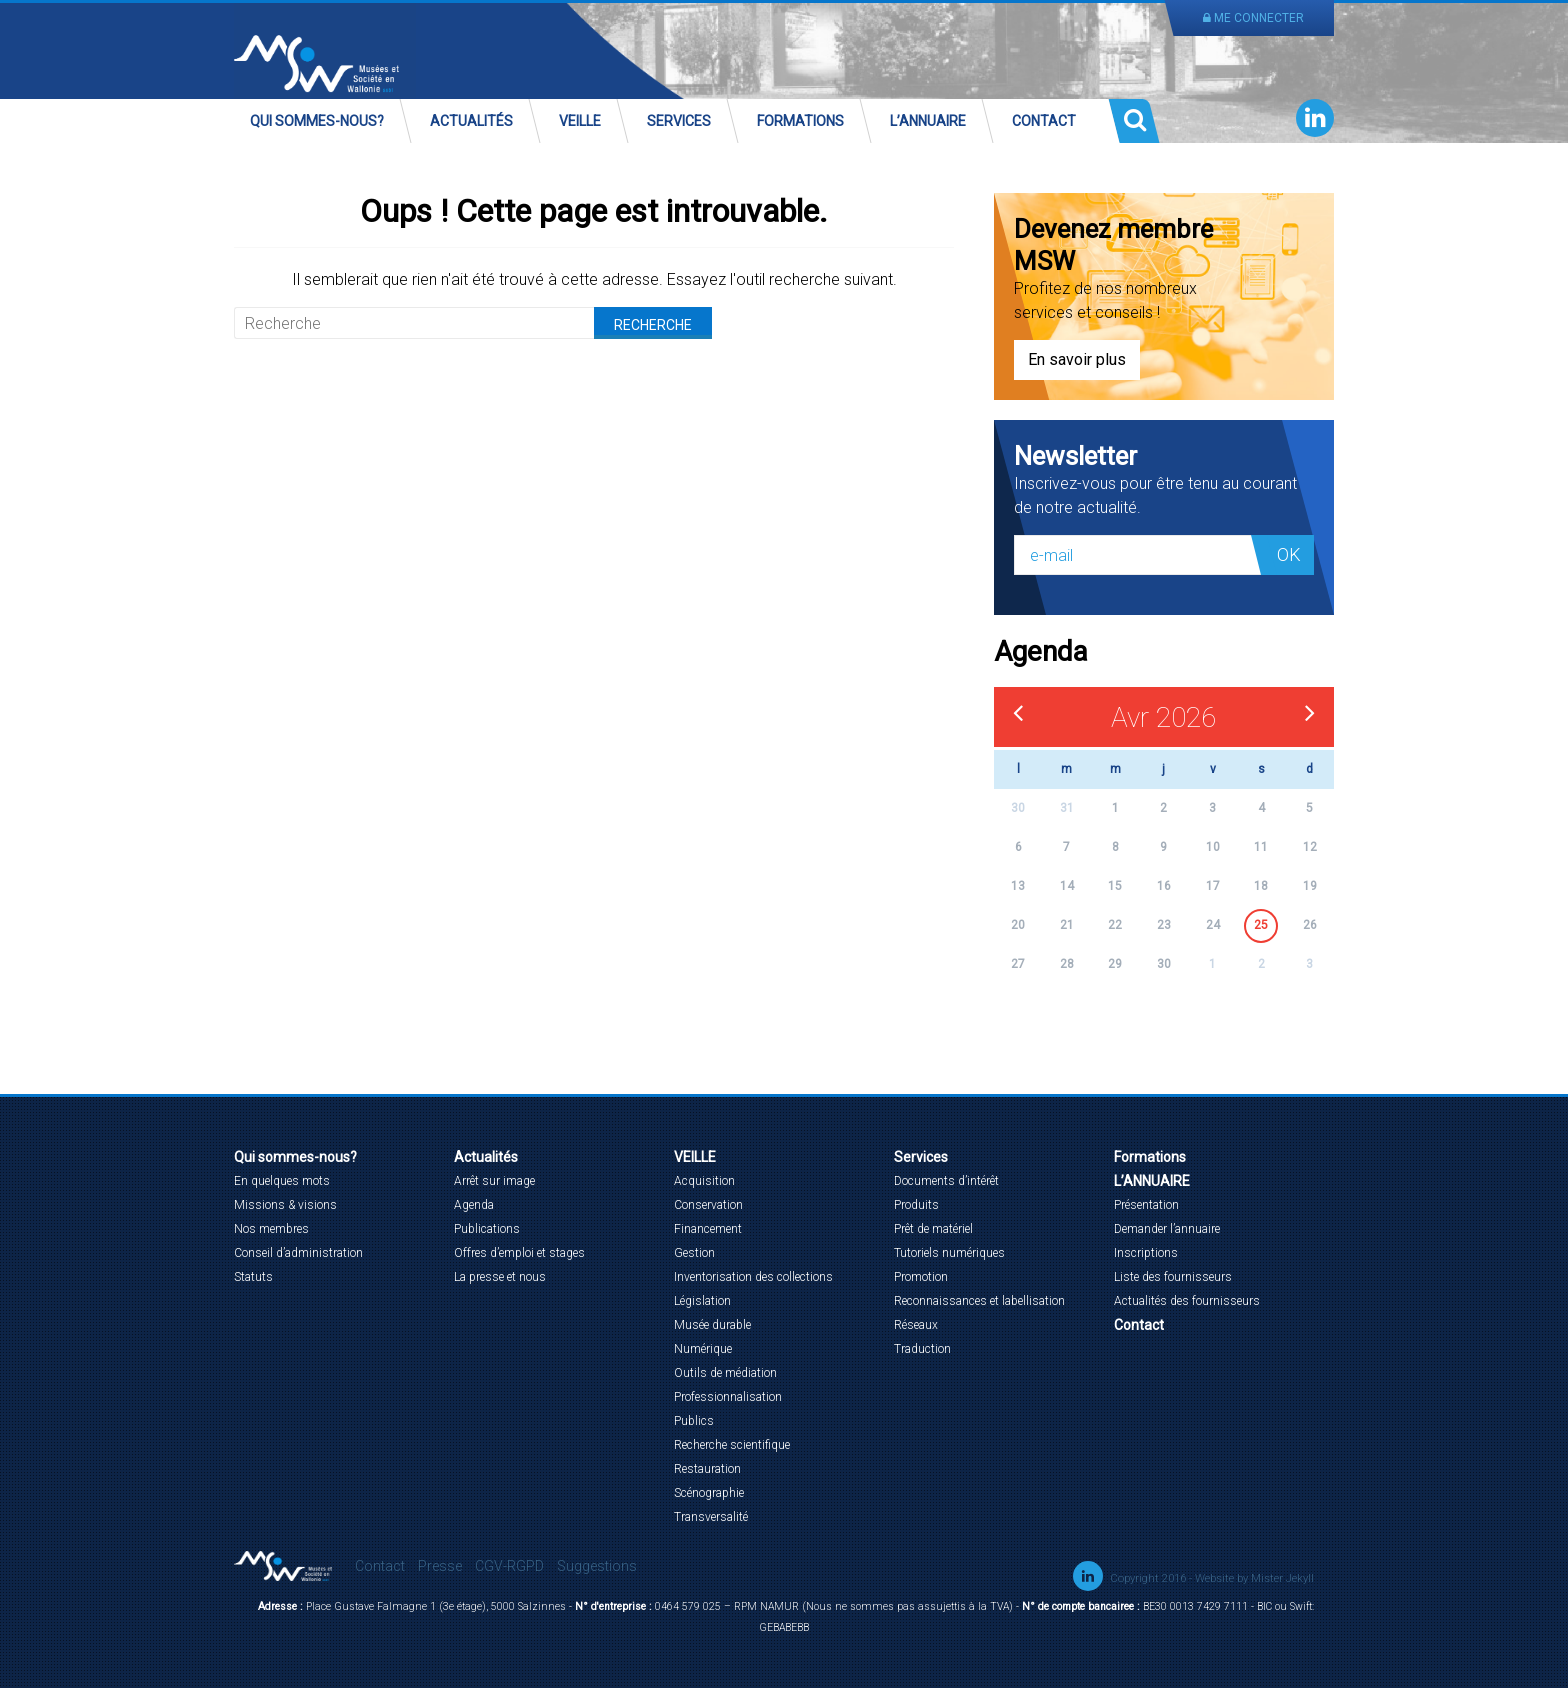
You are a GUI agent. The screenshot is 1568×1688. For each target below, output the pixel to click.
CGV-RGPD (509, 1566)
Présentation (1146, 1205)
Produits (916, 1205)
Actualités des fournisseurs (1187, 1301)
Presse (440, 1566)
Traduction (922, 1349)
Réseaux (916, 1325)
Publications (487, 1229)
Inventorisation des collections (753, 1277)
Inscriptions (1146, 1253)
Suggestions (597, 1566)
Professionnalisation (728, 1397)
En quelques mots (282, 1181)
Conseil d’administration (298, 1253)
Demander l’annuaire (1167, 1229)
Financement (708, 1229)
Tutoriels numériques (949, 1253)
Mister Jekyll (1282, 1578)
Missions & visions (285, 1205)
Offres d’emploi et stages (519, 1253)
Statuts (253, 1277)
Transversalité (711, 1517)
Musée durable (712, 1325)
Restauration (707, 1469)
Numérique (703, 1349)
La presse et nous (500, 1277)
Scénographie (709, 1493)
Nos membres (271, 1229)
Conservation (708, 1205)
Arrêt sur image (494, 1181)
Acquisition (704, 1181)
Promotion (921, 1277)
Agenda (474, 1205)
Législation (702, 1301)
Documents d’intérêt (946, 1181)
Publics (694, 1421)
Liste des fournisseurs (1173, 1277)
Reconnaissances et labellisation (979, 1301)
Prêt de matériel (933, 1229)
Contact (1044, 121)
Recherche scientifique (732, 1445)
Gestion (694, 1253)
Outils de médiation (725, 1373)
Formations (800, 121)
